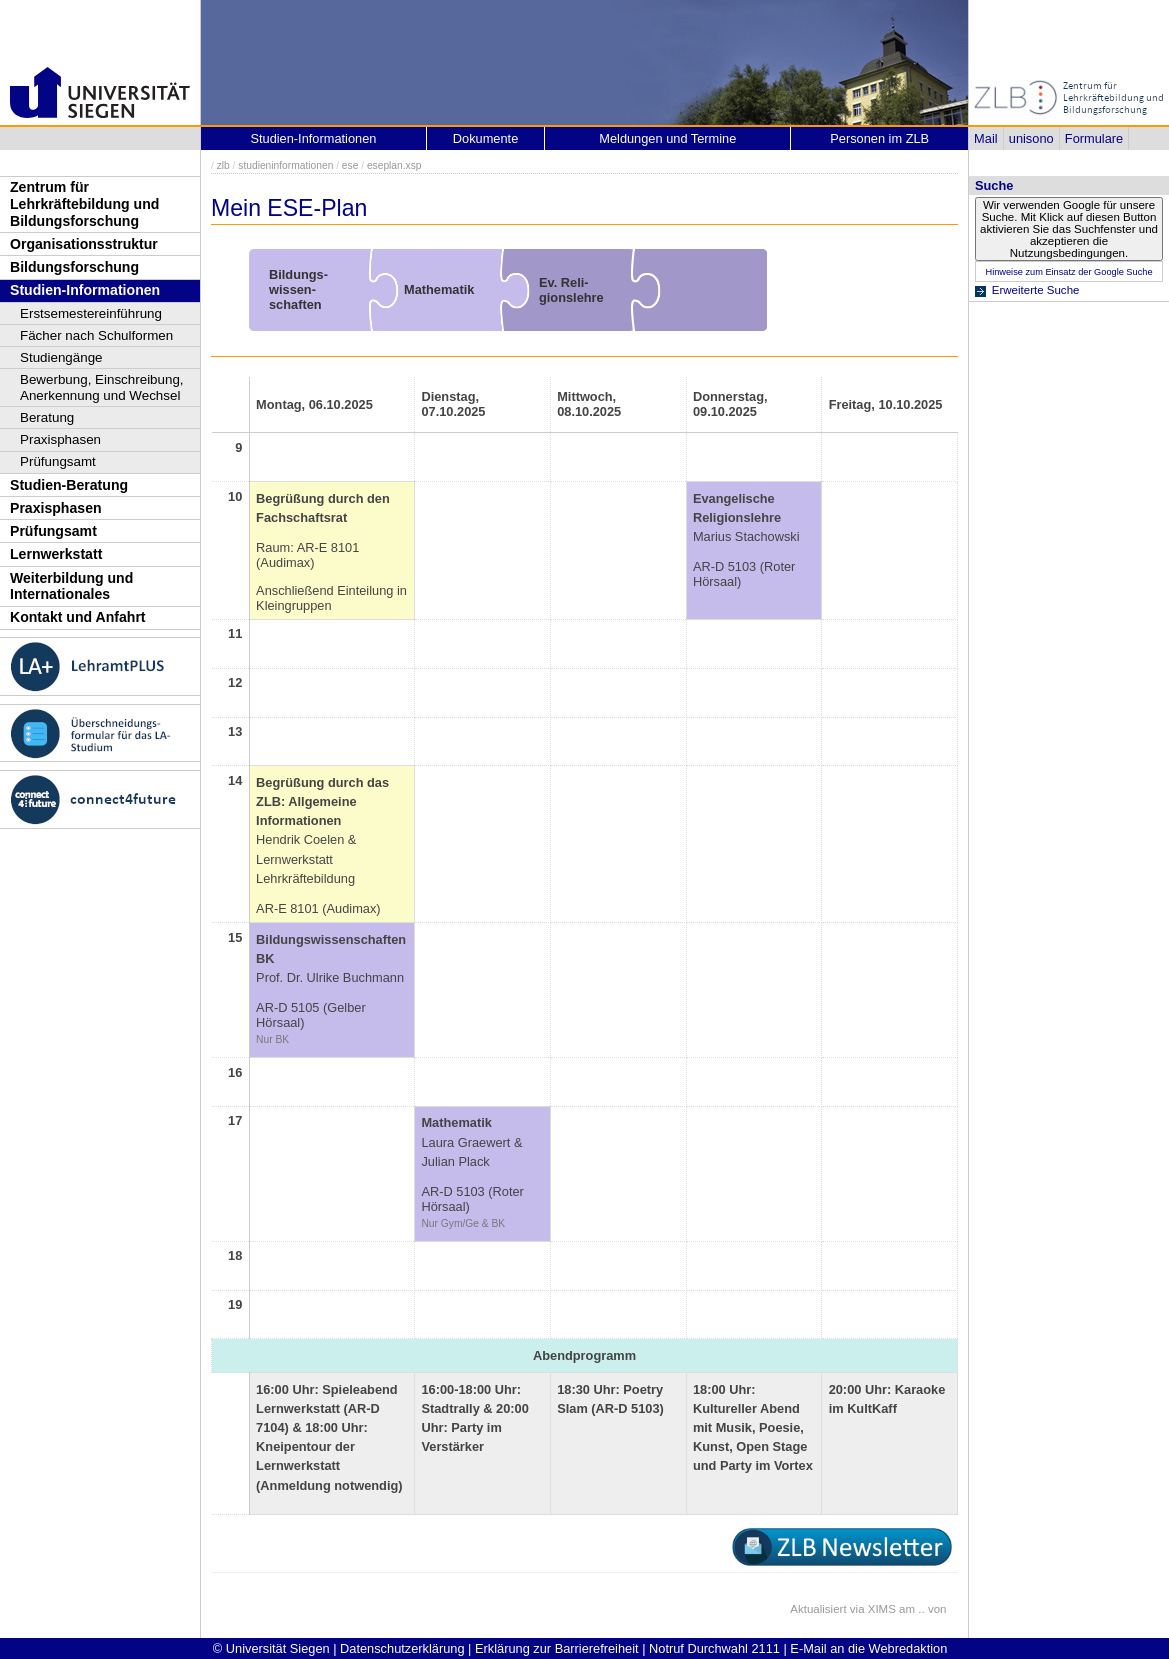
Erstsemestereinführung (91, 313)
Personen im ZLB (879, 138)
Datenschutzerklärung (402, 1648)
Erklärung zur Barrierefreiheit (557, 1648)
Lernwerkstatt (56, 554)
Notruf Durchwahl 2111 (714, 1648)
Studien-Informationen (85, 290)
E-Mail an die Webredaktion (868, 1648)
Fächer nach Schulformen (96, 335)
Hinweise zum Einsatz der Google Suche (1068, 272)
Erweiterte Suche (1036, 290)
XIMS (882, 1609)
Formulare (1094, 138)
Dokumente (485, 138)
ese (350, 165)
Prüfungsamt (58, 461)
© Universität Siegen (271, 1648)
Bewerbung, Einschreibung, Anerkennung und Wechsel (102, 387)
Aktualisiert (818, 1609)
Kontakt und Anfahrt (78, 617)
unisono (1031, 138)
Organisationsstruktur (84, 244)
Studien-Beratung (69, 485)
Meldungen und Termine (667, 138)
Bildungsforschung (74, 267)
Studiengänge (61, 357)
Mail (985, 138)
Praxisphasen (60, 439)
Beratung (47, 417)
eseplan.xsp (394, 165)
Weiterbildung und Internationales (71, 586)
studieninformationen (285, 165)
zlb (223, 165)
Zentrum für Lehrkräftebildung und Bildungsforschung (84, 203)
